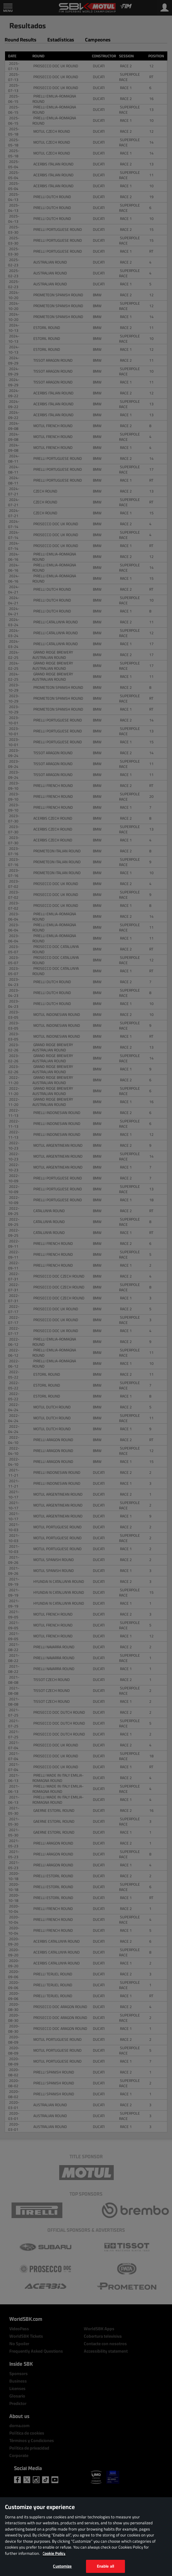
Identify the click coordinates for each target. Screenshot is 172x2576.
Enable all (105, 2566)
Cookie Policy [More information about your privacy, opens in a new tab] (54, 2553)
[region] (86, 2536)
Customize (62, 2566)
